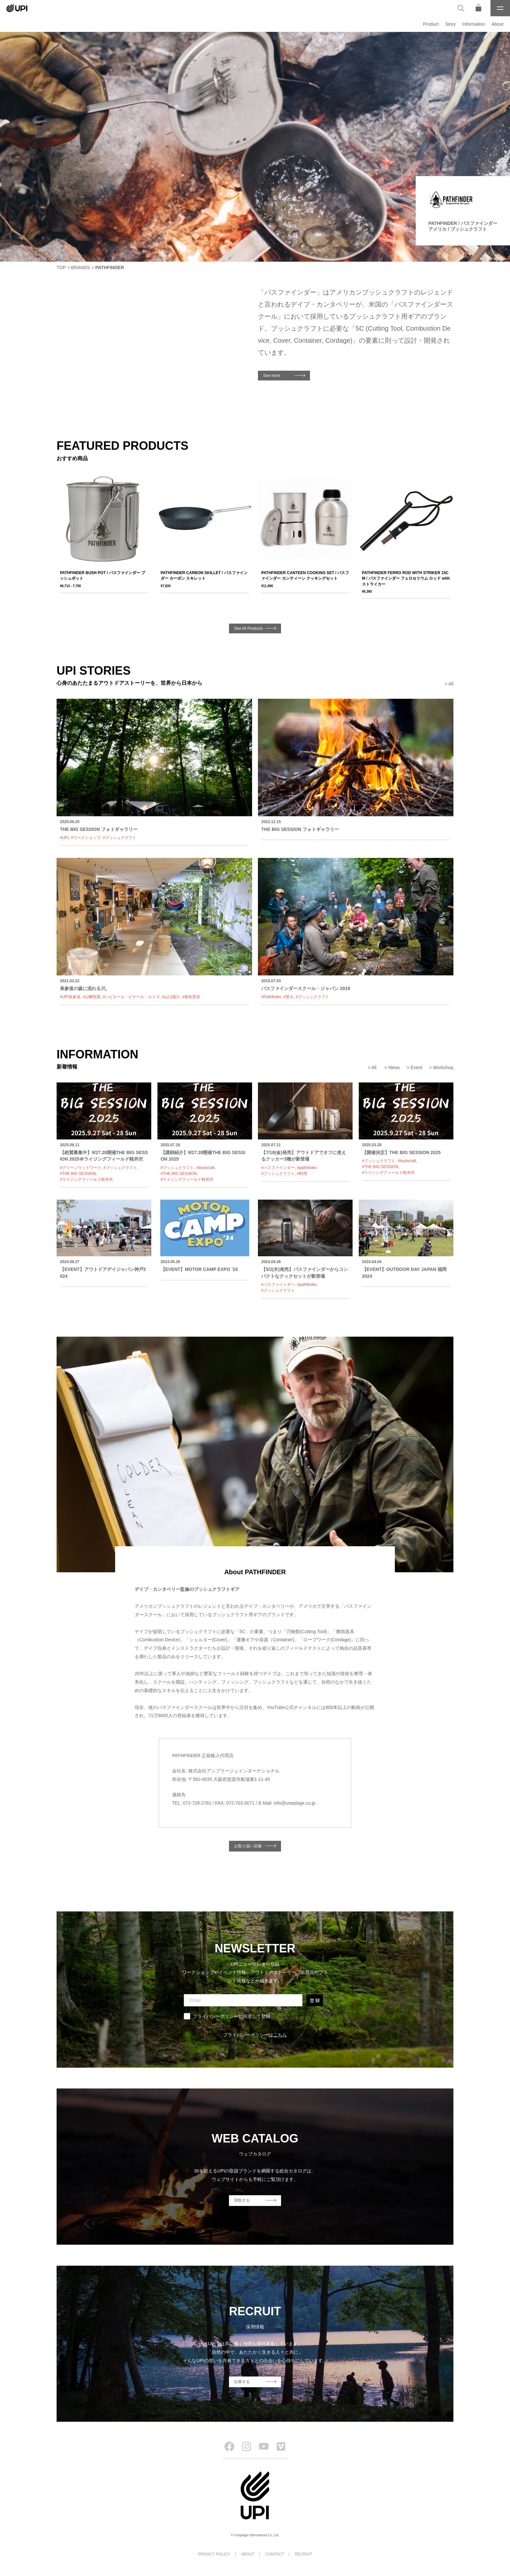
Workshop (443, 1067)
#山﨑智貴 (92, 997)
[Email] (243, 2000)
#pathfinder (306, 1167)
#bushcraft (205, 1167)
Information (473, 24)
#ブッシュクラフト (119, 837)
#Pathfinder (271, 997)
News (394, 1067)
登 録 (315, 2000)
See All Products (248, 628)
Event (416, 1067)
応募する (242, 2381)
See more (271, 375)
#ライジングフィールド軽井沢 (86, 1179)
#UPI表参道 (70, 997)
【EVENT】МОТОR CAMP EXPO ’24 (199, 1269)
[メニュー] (500, 8)
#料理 (302, 1173)
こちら (280, 2034)
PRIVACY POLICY (214, 2554)
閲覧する (242, 2200)
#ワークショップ (86, 837)
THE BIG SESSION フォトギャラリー (99, 829)
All (450, 683)
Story (450, 24)
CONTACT (274, 2554)
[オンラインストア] (478, 8)
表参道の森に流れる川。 (85, 988)
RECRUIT (303, 2554)
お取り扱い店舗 (248, 1846)
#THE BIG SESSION (78, 1173)
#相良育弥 (191, 997)
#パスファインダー (278, 1167)
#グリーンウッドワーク (80, 1167)
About (497, 24)
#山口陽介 (171, 997)
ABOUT (247, 2554)
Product (430, 24)
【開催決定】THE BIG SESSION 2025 (401, 1152)
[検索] (461, 8)
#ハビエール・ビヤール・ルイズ (131, 997)
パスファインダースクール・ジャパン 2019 (305, 988)
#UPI (64, 837)
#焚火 (288, 997)
